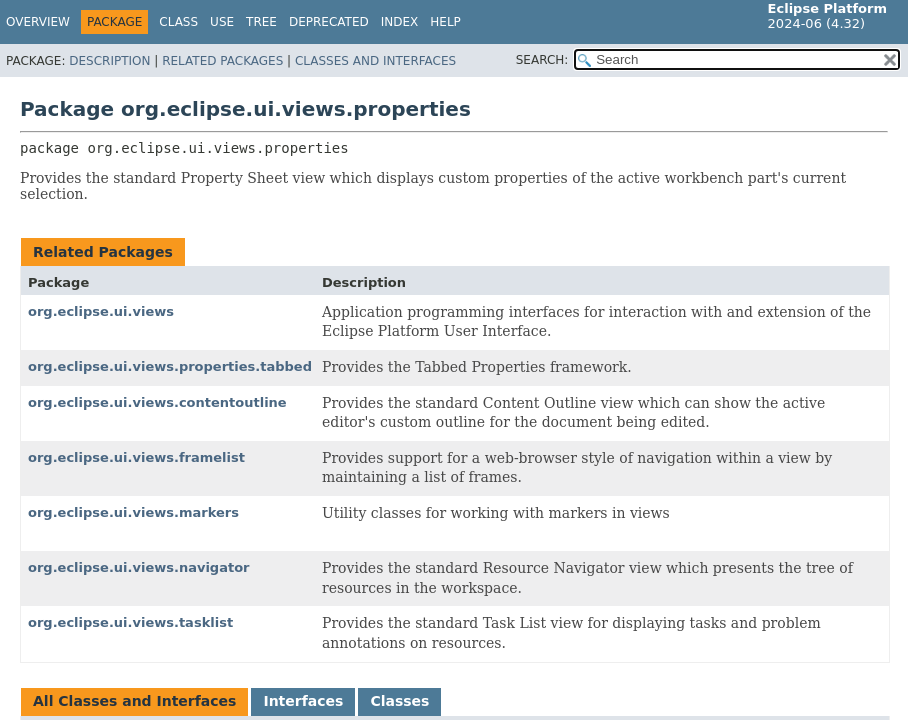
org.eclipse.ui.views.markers (133, 512)
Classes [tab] (399, 701)
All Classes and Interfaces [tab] (134, 701)
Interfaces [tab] (303, 701)
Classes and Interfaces (375, 61)
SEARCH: (542, 60)
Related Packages (222, 61)
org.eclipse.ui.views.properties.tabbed (170, 366)
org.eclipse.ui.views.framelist (136, 457)
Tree (261, 22)
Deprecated (329, 22)
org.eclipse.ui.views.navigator (139, 567)
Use (222, 22)
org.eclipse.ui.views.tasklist (130, 622)
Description (109, 61)
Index (400, 22)
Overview (38, 22)
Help (445, 22)
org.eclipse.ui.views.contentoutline (157, 402)
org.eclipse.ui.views (101, 311)
